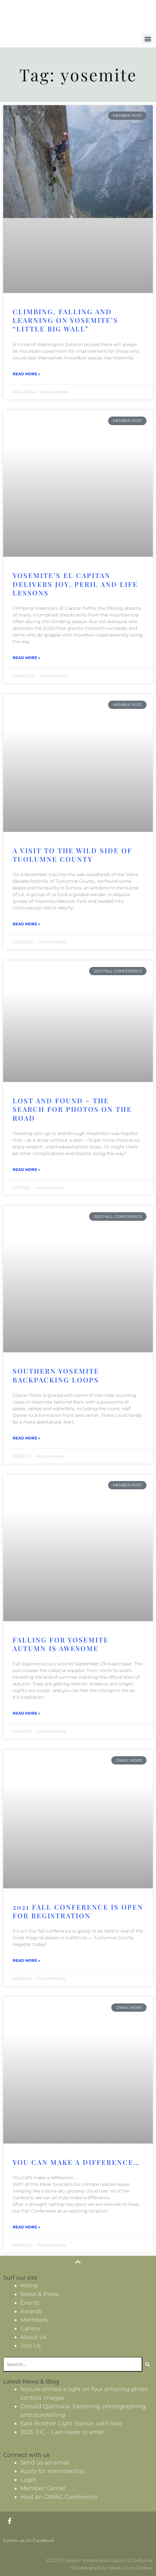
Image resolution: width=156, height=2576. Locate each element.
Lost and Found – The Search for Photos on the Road (72, 1109)
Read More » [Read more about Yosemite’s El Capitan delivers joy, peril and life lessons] (26, 657)
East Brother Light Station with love (71, 2423)
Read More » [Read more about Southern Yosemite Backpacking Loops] (26, 1438)
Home (29, 2285)
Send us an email (45, 2462)
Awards (31, 2311)
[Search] (147, 2364)
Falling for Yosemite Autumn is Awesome (61, 1644)
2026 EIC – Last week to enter (62, 2432)
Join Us (30, 2345)
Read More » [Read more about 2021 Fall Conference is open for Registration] (26, 1960)
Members (34, 2319)
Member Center (43, 2488)
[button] (147, 38)
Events (30, 2302)
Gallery (30, 2328)
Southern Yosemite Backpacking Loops (56, 1375)
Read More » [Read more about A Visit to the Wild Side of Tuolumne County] (26, 923)
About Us (33, 2337)
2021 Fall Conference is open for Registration (78, 1911)
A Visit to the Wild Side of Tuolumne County (72, 854)
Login (28, 2479)
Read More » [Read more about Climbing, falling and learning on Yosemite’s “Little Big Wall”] (26, 373)
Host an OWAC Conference (59, 2496)
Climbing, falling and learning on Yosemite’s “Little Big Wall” (65, 320)
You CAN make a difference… (76, 2162)
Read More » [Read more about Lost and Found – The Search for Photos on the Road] (26, 1169)
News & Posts (39, 2294)
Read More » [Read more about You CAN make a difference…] (26, 2227)
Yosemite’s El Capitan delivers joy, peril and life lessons (75, 584)
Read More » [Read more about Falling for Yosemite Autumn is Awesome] (26, 1713)
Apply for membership (52, 2471)
